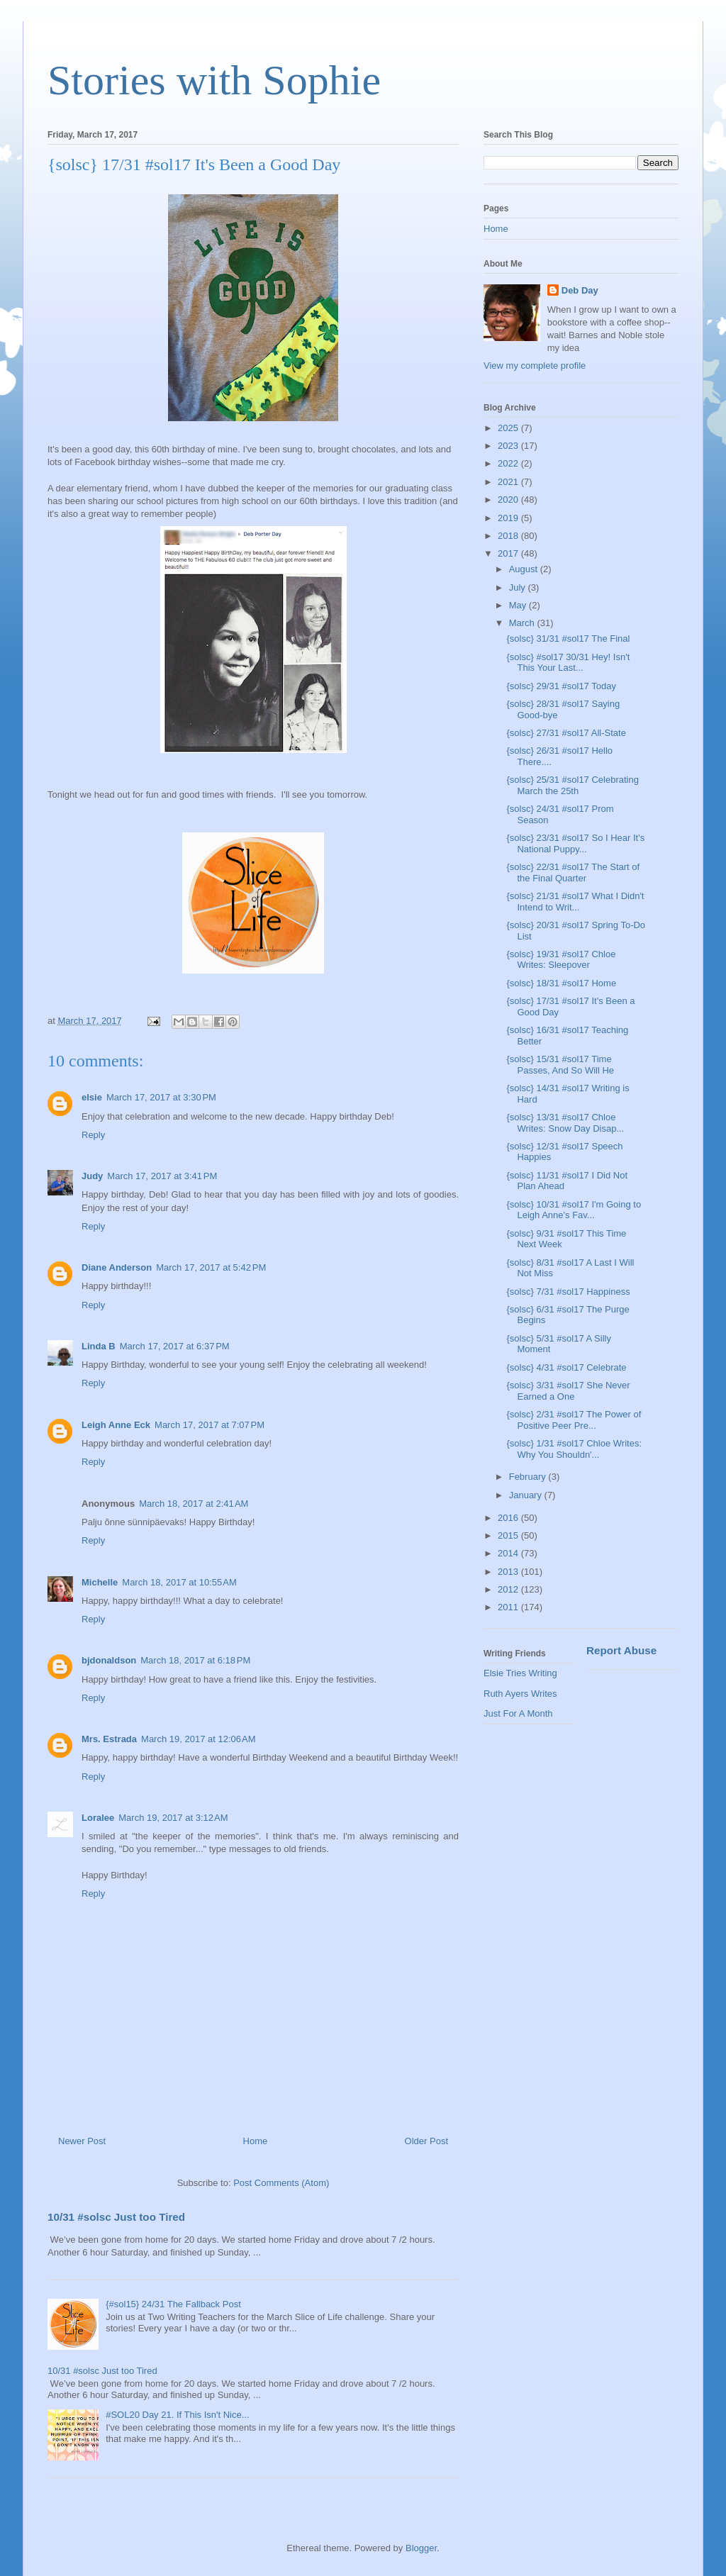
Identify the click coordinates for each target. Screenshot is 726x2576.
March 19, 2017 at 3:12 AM (173, 1817)
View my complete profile (535, 365)
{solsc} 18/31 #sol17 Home (561, 983)
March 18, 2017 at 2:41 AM (193, 1503)
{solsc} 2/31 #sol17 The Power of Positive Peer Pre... (573, 1420)
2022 (509, 463)
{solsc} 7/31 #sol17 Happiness (568, 1291)
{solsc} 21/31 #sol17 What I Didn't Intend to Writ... (575, 902)
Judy (92, 1176)
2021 (509, 481)
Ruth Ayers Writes (520, 1693)
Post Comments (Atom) (281, 2183)
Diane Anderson (117, 1267)
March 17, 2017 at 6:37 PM (175, 1346)
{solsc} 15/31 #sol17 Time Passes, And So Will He (560, 1065)
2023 (509, 445)
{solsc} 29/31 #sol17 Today (560, 686)
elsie (92, 1097)
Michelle (100, 1582)
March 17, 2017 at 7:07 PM (209, 1425)
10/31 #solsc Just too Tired (116, 2217)
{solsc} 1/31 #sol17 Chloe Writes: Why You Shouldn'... (574, 1449)
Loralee (98, 1817)
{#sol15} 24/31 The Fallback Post (173, 2304)
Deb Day (580, 290)
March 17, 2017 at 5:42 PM (211, 1267)
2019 (509, 518)
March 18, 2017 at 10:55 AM (179, 1582)
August (524, 569)
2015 (509, 1535)
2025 (509, 428)
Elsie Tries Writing (520, 1673)
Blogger (421, 2548)
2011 (509, 1607)
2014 (509, 1553)
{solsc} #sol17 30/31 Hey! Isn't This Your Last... (568, 663)
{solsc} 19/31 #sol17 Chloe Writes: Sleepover (560, 960)
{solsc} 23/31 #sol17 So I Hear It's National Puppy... (575, 843)
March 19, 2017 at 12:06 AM (198, 1739)
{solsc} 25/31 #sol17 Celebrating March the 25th (572, 785)
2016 (509, 1517)
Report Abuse (621, 1650)
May (519, 605)
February (529, 1476)
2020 (509, 499)
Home (255, 2141)
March (523, 623)
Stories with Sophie (214, 80)
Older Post (426, 2141)
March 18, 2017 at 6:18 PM (195, 1660)
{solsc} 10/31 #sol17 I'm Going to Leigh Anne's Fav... (573, 1210)
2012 (509, 1589)
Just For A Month (518, 1713)
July (518, 587)
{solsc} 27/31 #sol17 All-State (565, 732)
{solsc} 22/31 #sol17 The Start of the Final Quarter (573, 872)
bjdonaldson (109, 1660)
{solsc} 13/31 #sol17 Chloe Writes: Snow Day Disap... (565, 1123)
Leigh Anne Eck (116, 1425)
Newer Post (82, 2141)
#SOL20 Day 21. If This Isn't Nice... (177, 2414)
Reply (93, 1135)
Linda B (99, 1346)
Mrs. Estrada (109, 1739)
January (526, 1495)
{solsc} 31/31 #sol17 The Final (568, 638)
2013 (509, 1571)
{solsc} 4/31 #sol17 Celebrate (566, 1367)
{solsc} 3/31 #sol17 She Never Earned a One (568, 1391)
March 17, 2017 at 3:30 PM (161, 1097)
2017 (509, 553)
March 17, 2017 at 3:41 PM (162, 1176)
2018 (509, 535)
